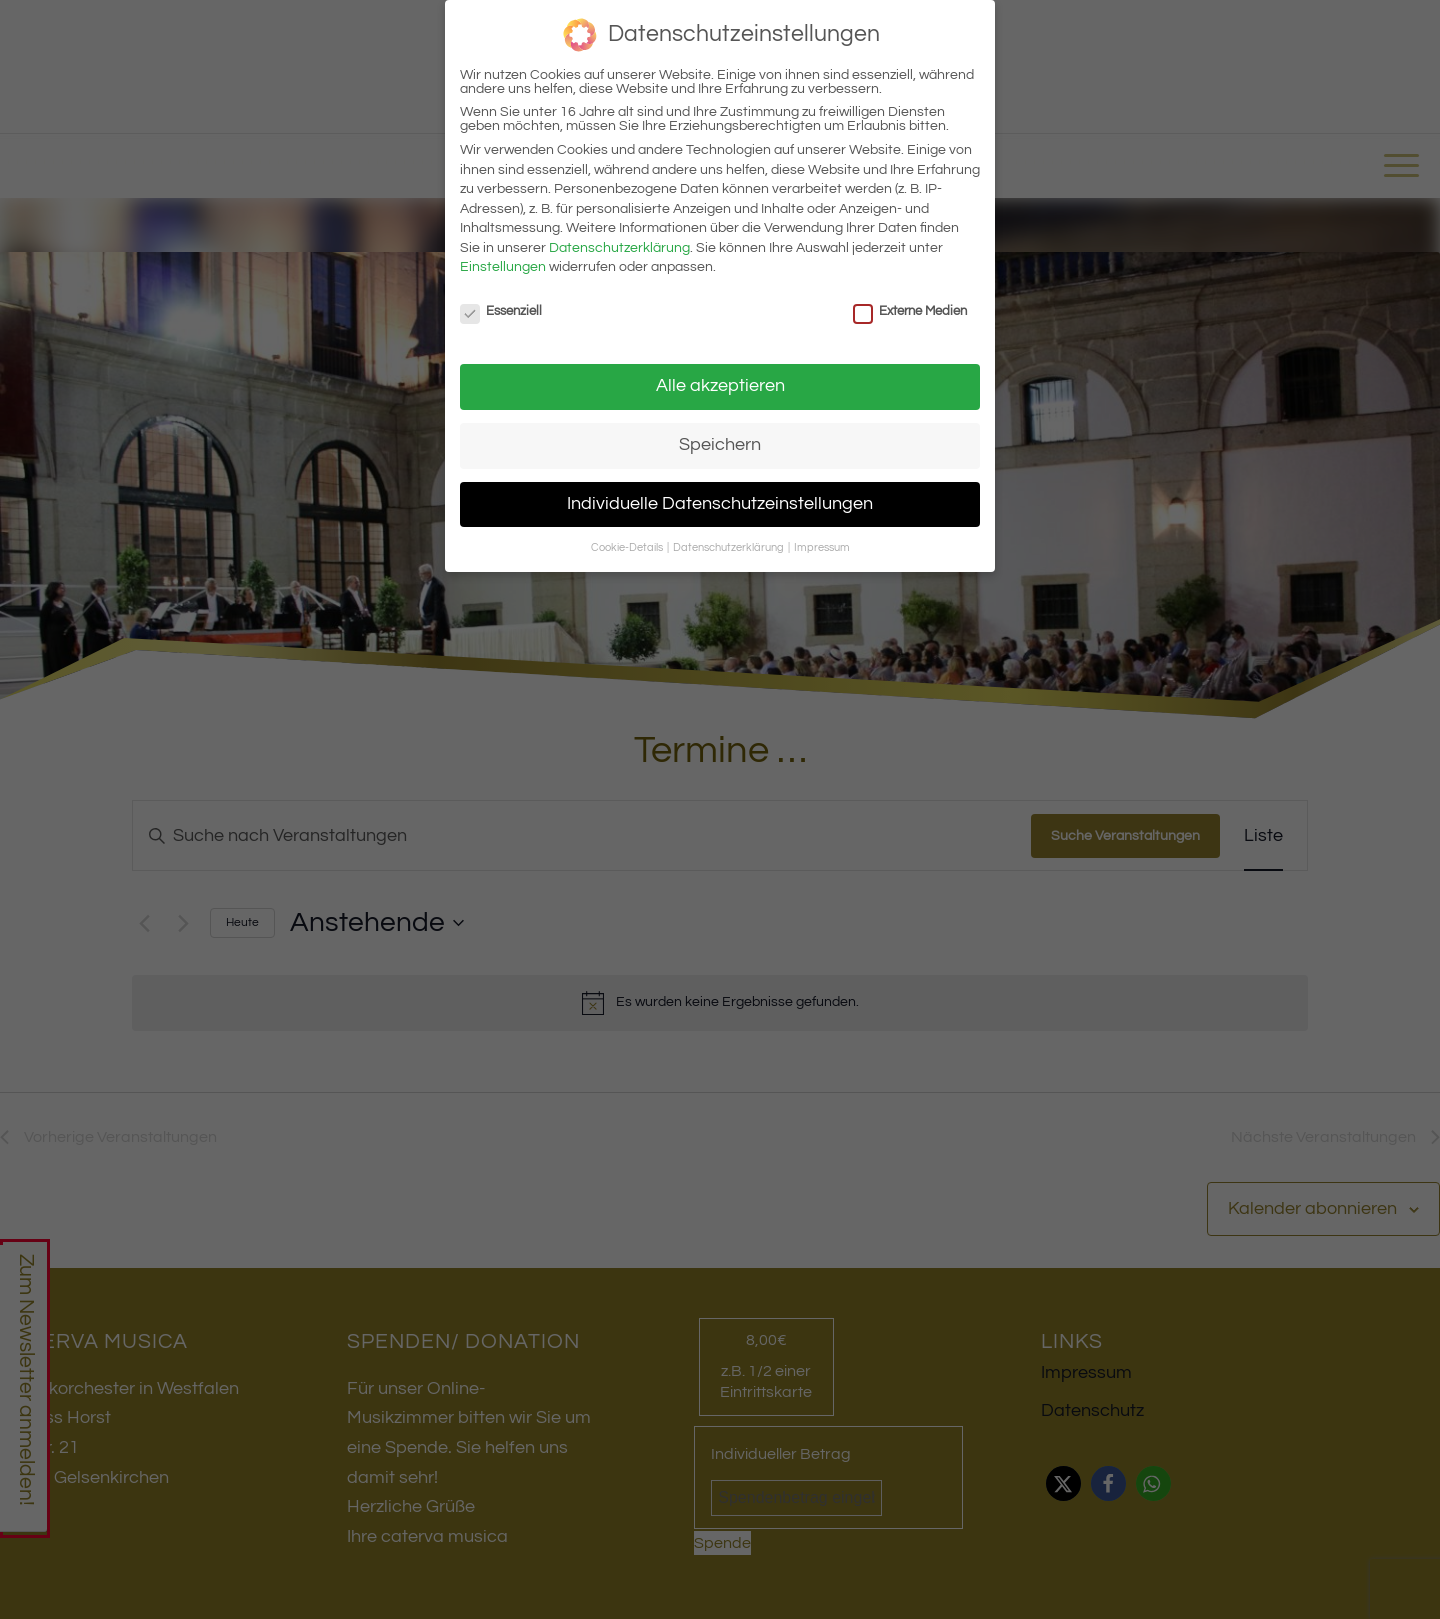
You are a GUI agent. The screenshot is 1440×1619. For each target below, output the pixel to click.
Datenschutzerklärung (619, 248)
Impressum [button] (822, 547)
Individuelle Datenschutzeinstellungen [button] (720, 504)
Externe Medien (910, 311)
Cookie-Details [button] (628, 547)
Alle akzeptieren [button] (720, 386)
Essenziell (501, 311)
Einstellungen (503, 267)
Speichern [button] (720, 445)
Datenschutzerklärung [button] (729, 547)
